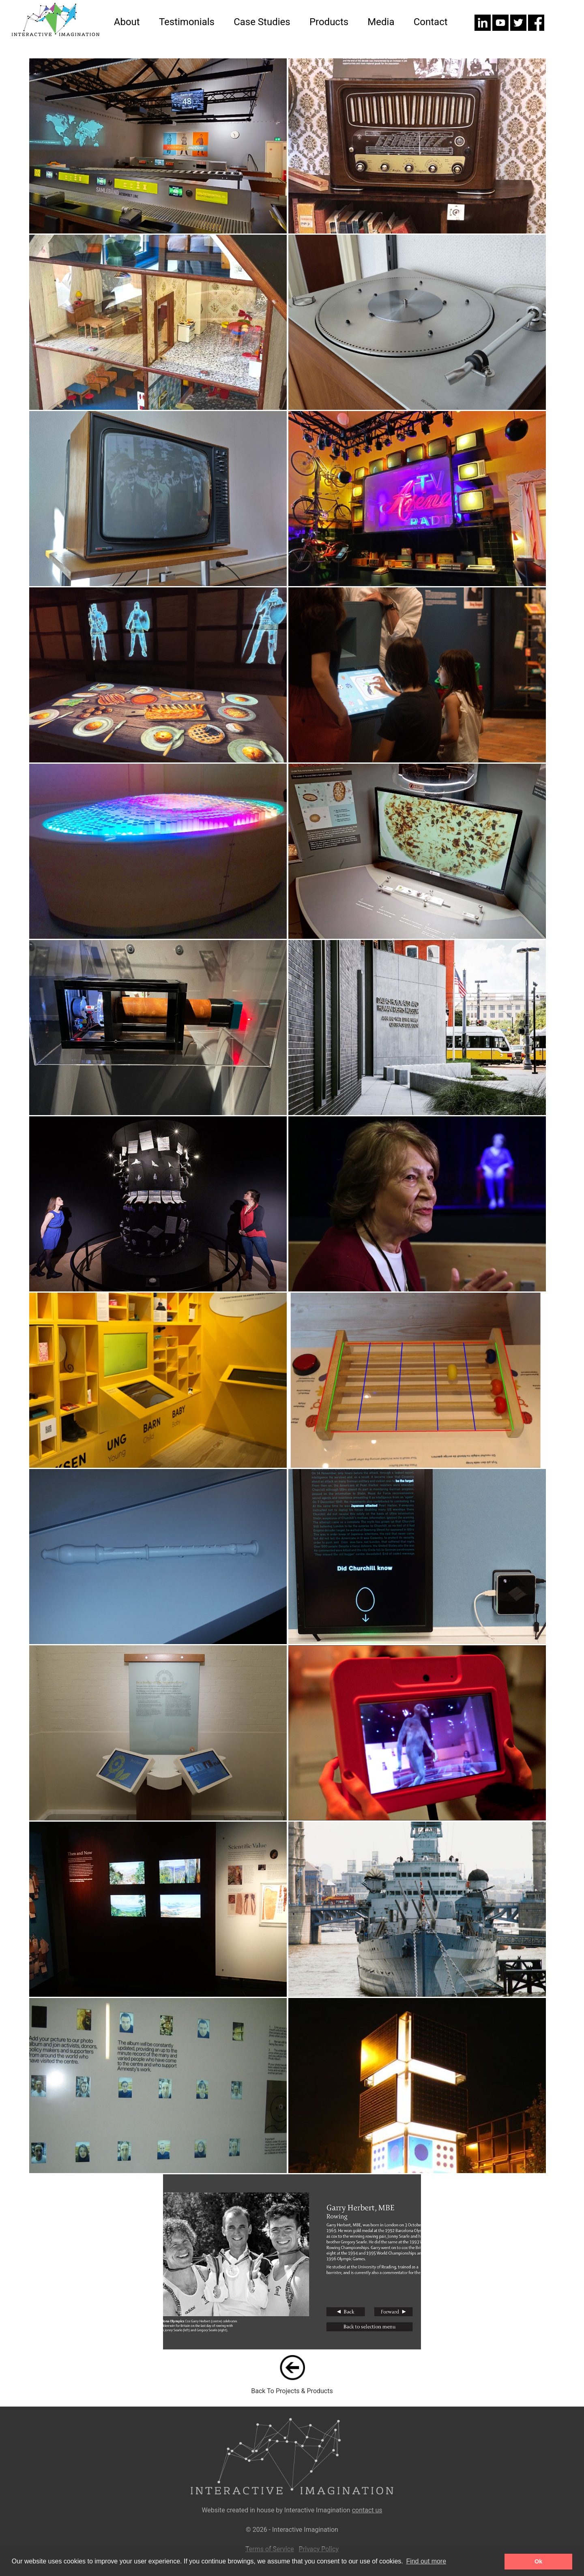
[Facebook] (536, 28)
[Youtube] (501, 28)
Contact (431, 22)
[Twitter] (519, 28)
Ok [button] (538, 2561)
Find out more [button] (426, 2561)
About (127, 22)
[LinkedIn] (483, 28)
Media (380, 22)
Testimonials (187, 22)
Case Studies (262, 22)
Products (328, 22)
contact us (367, 2510)
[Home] (52, 33)
